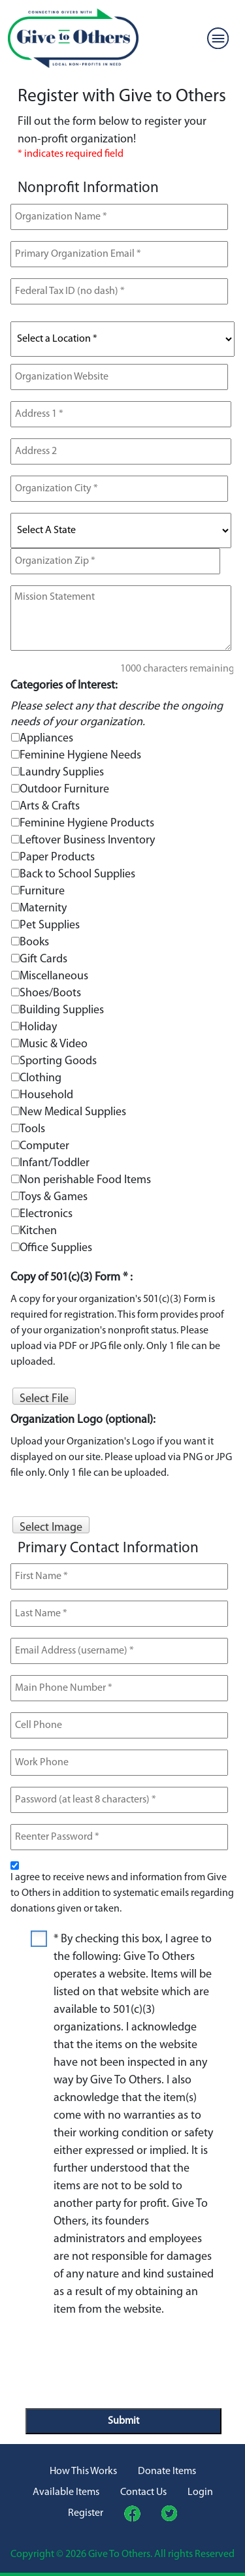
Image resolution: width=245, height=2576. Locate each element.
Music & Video (54, 1044)
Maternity (43, 908)
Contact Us (143, 2492)
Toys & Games (54, 1197)
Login (200, 2492)
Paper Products (57, 857)
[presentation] (124, 2357)
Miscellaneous (54, 976)
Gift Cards (43, 959)
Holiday (38, 1027)
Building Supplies (62, 1010)
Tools (32, 1129)
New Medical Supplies (73, 1112)
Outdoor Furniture (64, 789)
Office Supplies (56, 1248)
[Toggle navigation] (218, 38)
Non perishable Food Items (85, 1180)
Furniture (42, 891)
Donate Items (167, 2471)
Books (34, 942)
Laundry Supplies (62, 772)
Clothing (40, 1078)
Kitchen (38, 1231)
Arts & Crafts (50, 806)
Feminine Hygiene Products (87, 823)
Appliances (46, 738)
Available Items (66, 2492)
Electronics (46, 1214)
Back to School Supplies (77, 874)
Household (46, 1095)
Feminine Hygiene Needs (80, 755)
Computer (44, 1146)
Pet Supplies (50, 925)
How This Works (83, 2471)
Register (85, 2513)
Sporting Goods (58, 1061)
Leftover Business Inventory (87, 840)
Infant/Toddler (55, 1163)
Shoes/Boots (50, 993)
